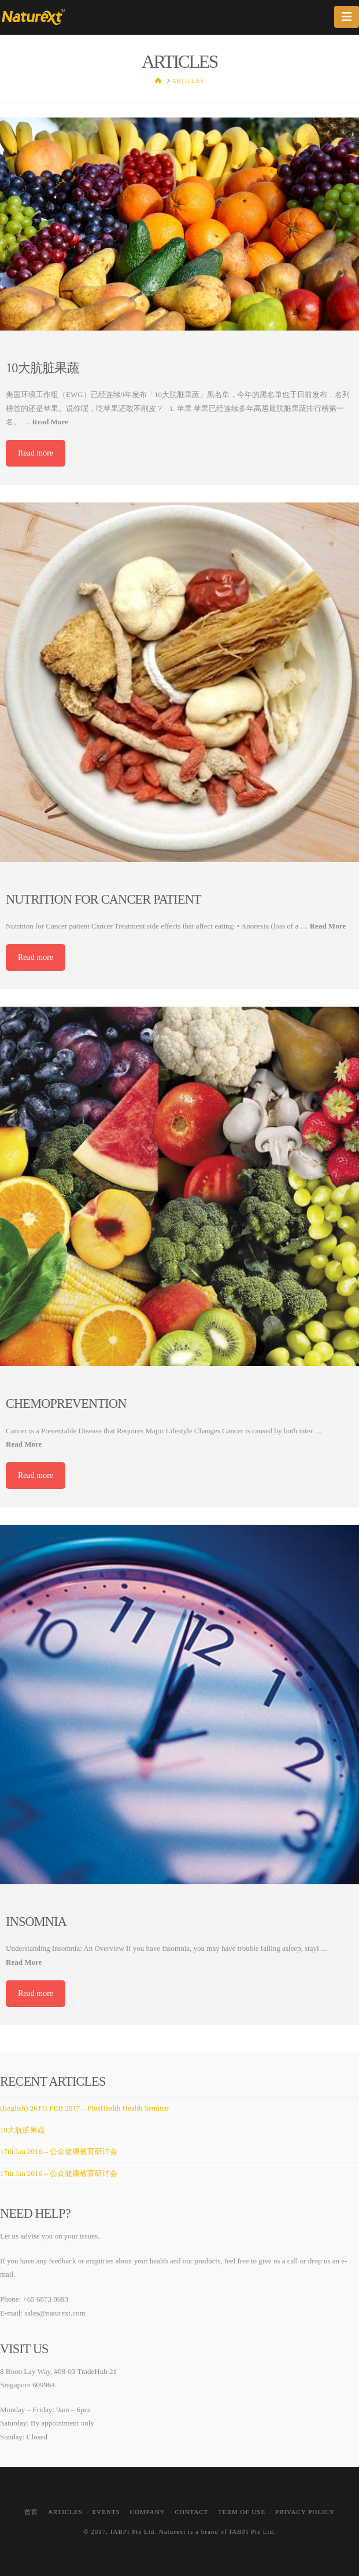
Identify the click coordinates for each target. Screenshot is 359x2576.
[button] (346, 17)
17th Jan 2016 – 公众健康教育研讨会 (58, 2151)
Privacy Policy (305, 2511)
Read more (35, 453)
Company (147, 2511)
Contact (191, 2511)
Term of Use (241, 2511)
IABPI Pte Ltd (132, 2531)
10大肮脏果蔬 (22, 2130)
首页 (31, 2511)
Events (106, 2511)
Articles (65, 2511)
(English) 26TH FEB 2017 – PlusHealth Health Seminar (84, 2108)
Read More (50, 421)
